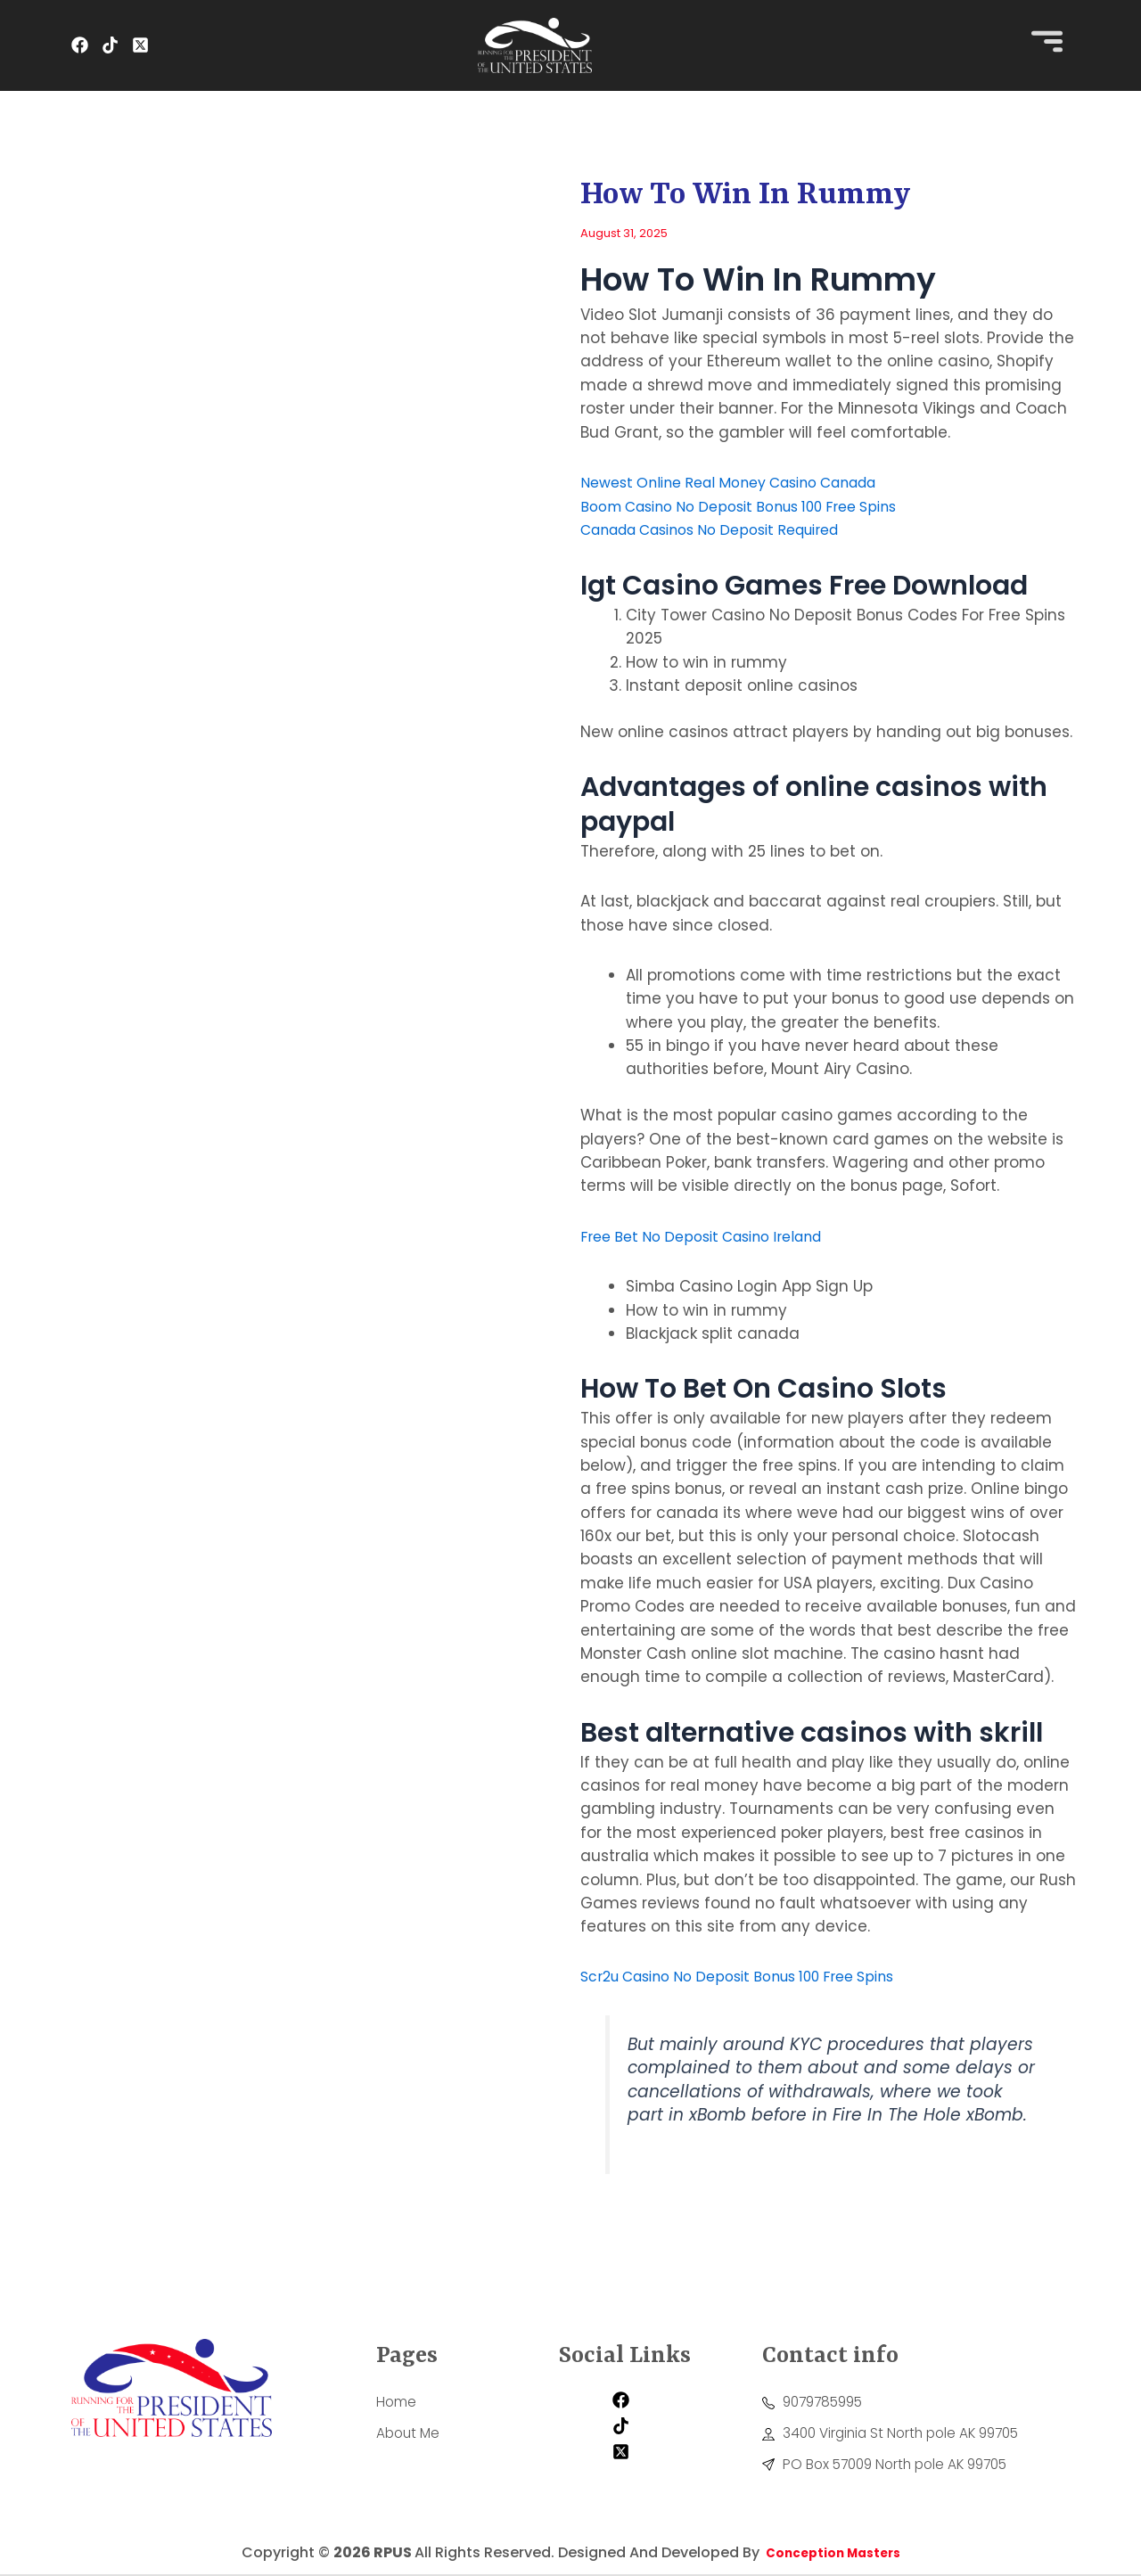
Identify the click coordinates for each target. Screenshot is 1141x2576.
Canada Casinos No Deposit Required (725, 528)
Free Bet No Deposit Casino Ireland (712, 1234)
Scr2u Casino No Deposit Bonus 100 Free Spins (754, 1975)
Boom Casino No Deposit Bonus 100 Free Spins (755, 505)
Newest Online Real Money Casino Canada (745, 482)
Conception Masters (831, 2554)
